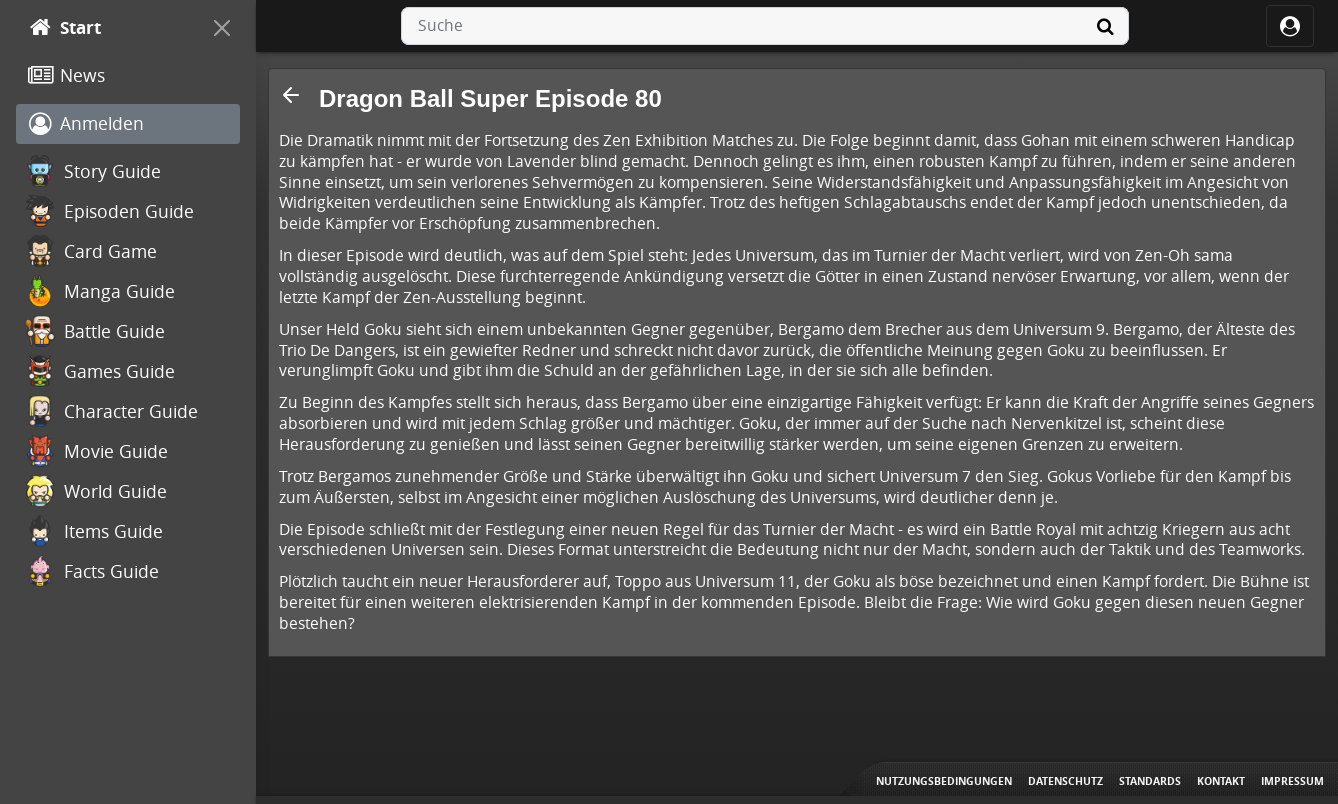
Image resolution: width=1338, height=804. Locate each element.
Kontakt (1221, 781)
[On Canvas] (222, 28)
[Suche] (1105, 26)
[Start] (110, 28)
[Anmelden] (128, 124)
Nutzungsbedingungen (944, 781)
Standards (1150, 781)
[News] (128, 76)
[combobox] (765, 26)
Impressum (1292, 781)
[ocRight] (1290, 26)
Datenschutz (1065, 781)
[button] (291, 95)
